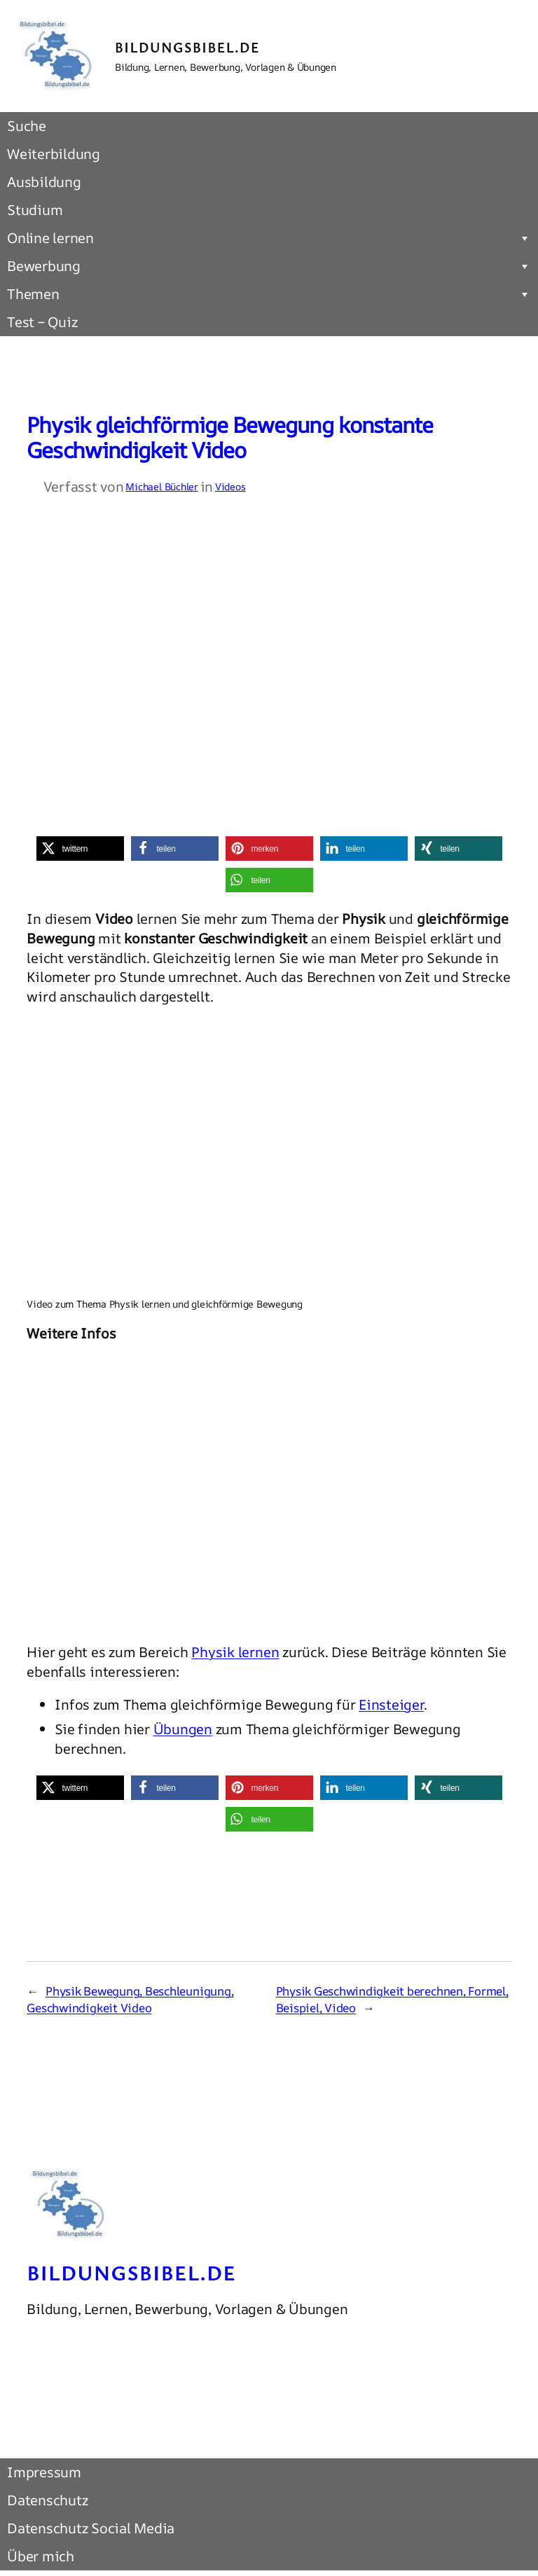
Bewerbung (269, 266)
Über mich (40, 2556)
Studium (34, 209)
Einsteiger (391, 1704)
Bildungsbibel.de (187, 47)
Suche (26, 125)
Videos (230, 486)
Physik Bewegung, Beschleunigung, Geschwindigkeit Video (130, 1999)
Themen (269, 294)
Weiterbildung (53, 153)
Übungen (182, 1728)
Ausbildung (44, 181)
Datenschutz (47, 2500)
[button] (80, 848)
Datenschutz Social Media (90, 2528)
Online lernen (269, 238)
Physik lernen (235, 1651)
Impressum (44, 2472)
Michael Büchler (161, 486)
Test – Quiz (42, 321)
